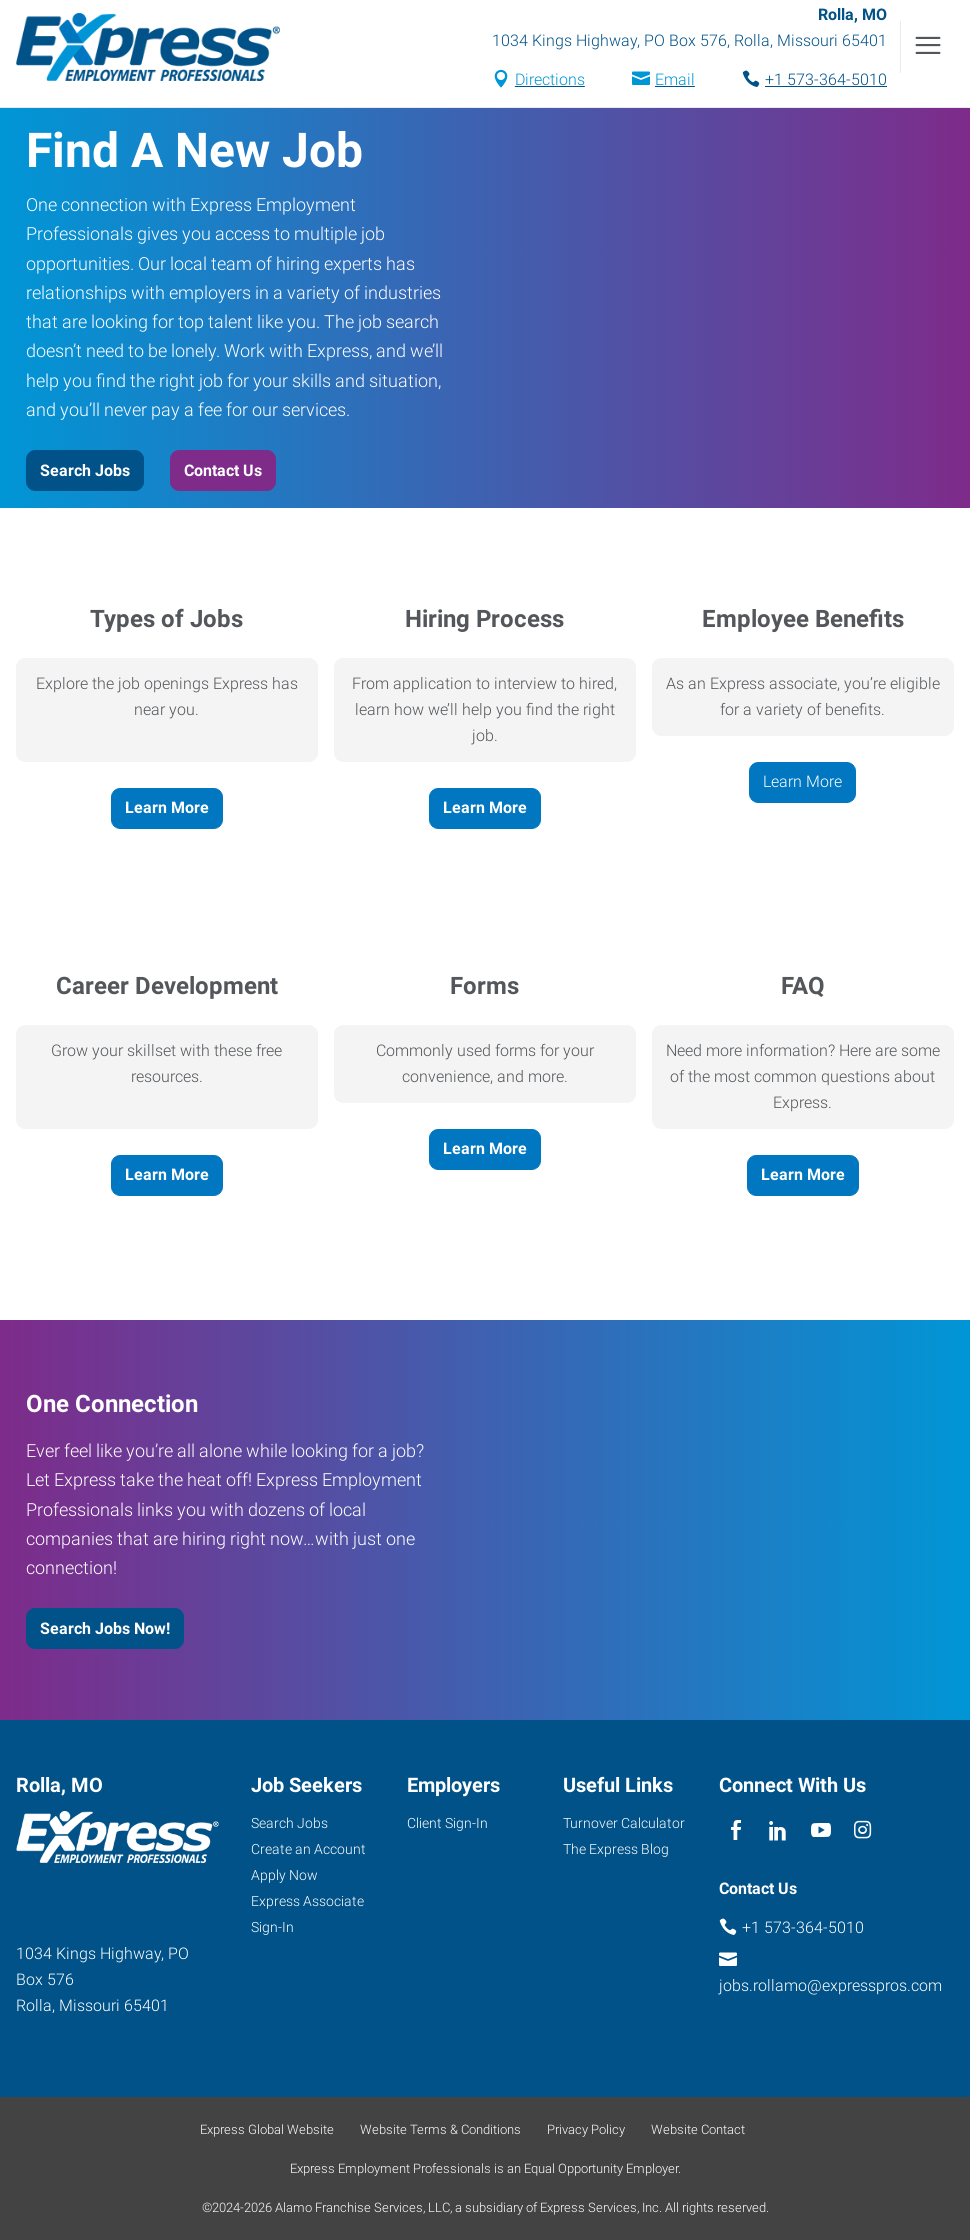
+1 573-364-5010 (826, 79)
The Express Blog (616, 1849)
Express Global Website (267, 2129)
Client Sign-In (447, 1823)
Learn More (167, 807)
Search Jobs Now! (105, 1628)
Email (675, 79)
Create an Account (308, 1849)
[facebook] (735, 1830)
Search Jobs (85, 470)
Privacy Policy (586, 2129)
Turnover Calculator (624, 1823)
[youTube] (820, 1830)
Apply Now (284, 1875)
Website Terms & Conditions (440, 2129)
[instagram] (862, 1830)
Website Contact (698, 2129)
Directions (550, 79)
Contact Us (223, 470)
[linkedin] (778, 1830)
